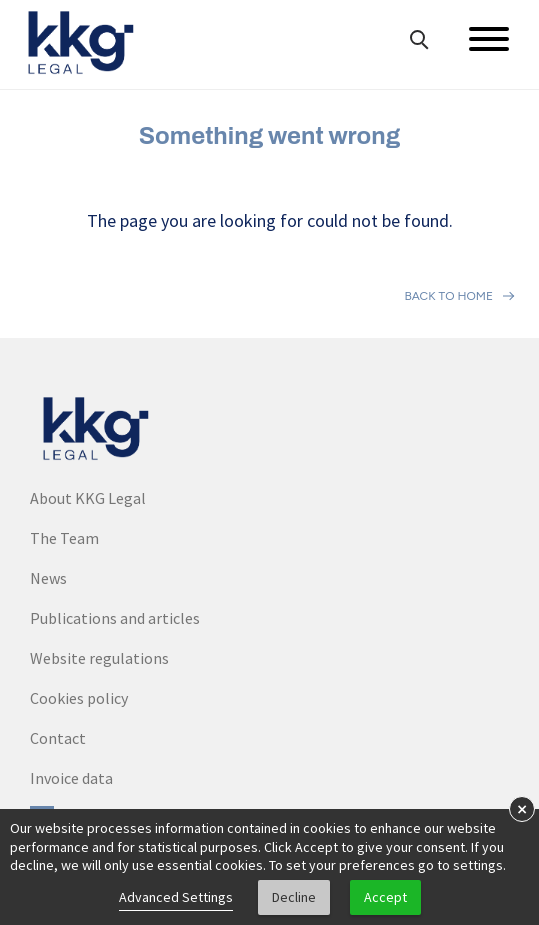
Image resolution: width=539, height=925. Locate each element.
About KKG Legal (88, 498)
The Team (64, 538)
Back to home (448, 296)
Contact (58, 738)
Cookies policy (79, 698)
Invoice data (71, 778)
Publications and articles (115, 618)
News (48, 578)
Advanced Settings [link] (176, 897)
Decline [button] (294, 897)
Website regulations (99, 658)
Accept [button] (385, 897)
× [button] (522, 808)
